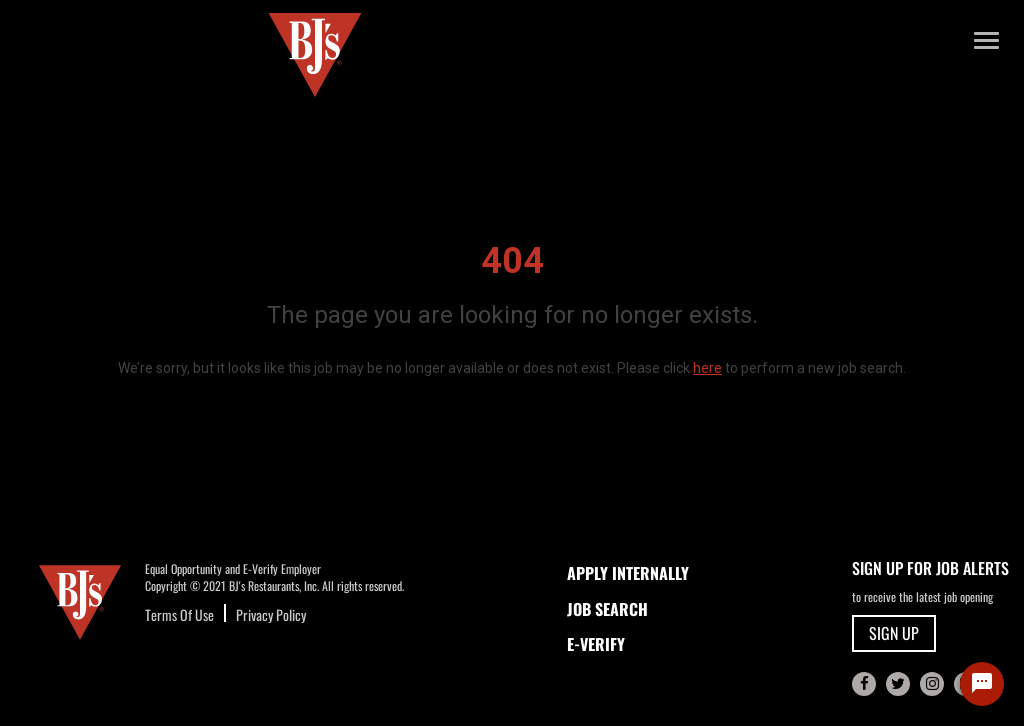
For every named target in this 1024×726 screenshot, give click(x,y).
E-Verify (596, 644)
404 (512, 261)
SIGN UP (894, 633)
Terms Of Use (179, 614)
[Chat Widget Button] (982, 684)
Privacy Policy (271, 614)
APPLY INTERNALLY (628, 573)
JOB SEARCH (607, 609)
